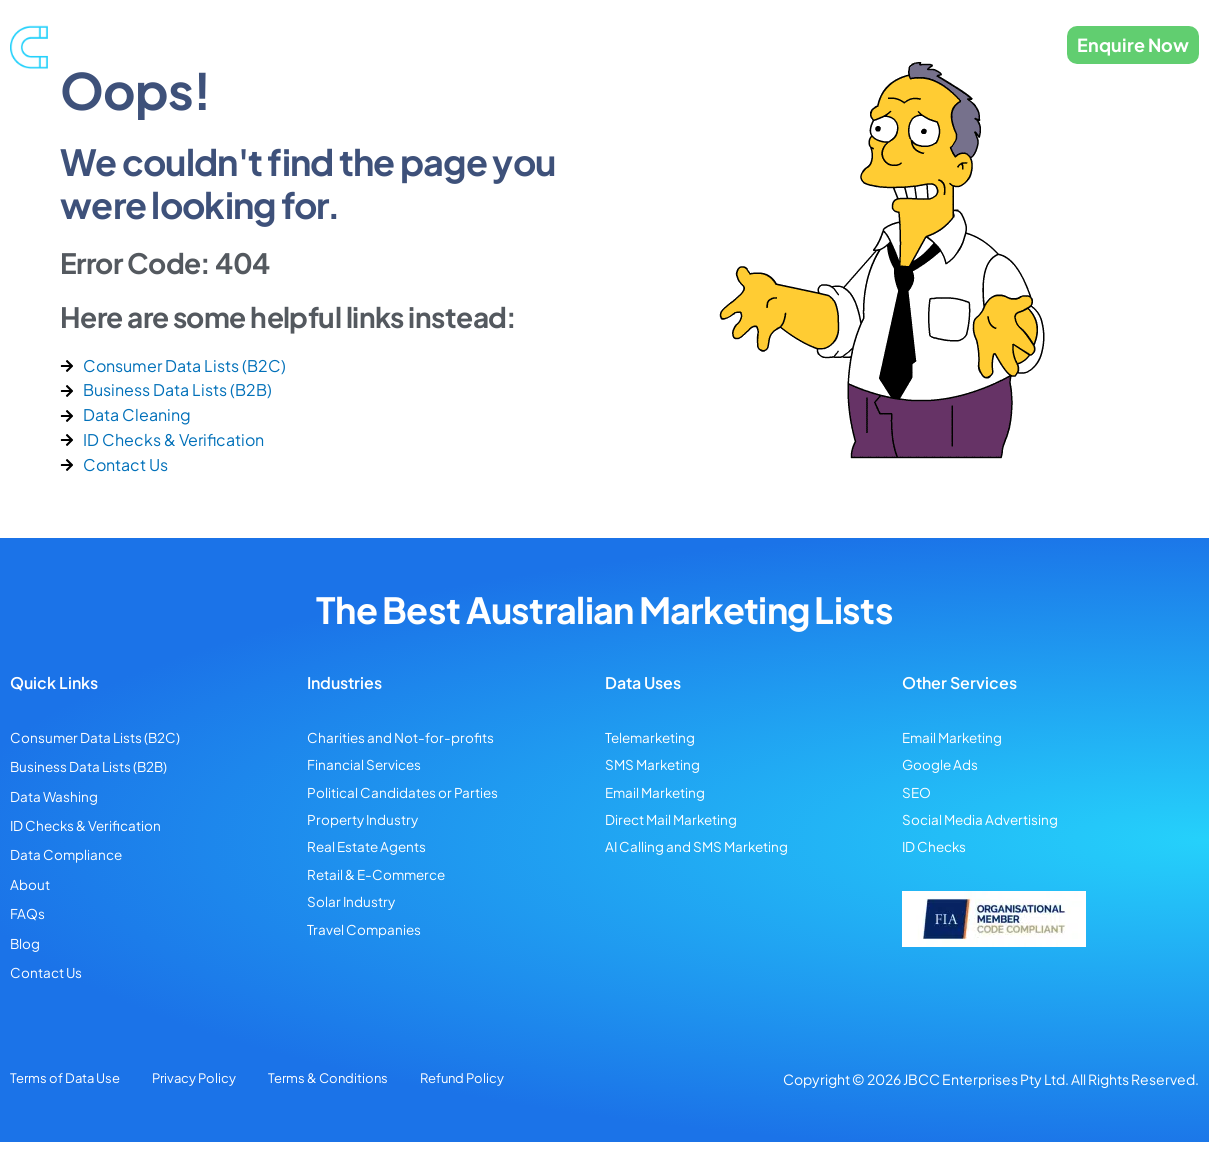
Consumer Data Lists (287, 44)
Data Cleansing (557, 44)
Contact (944, 44)
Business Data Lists (431, 44)
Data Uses (772, 45)
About (866, 45)
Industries (667, 45)
